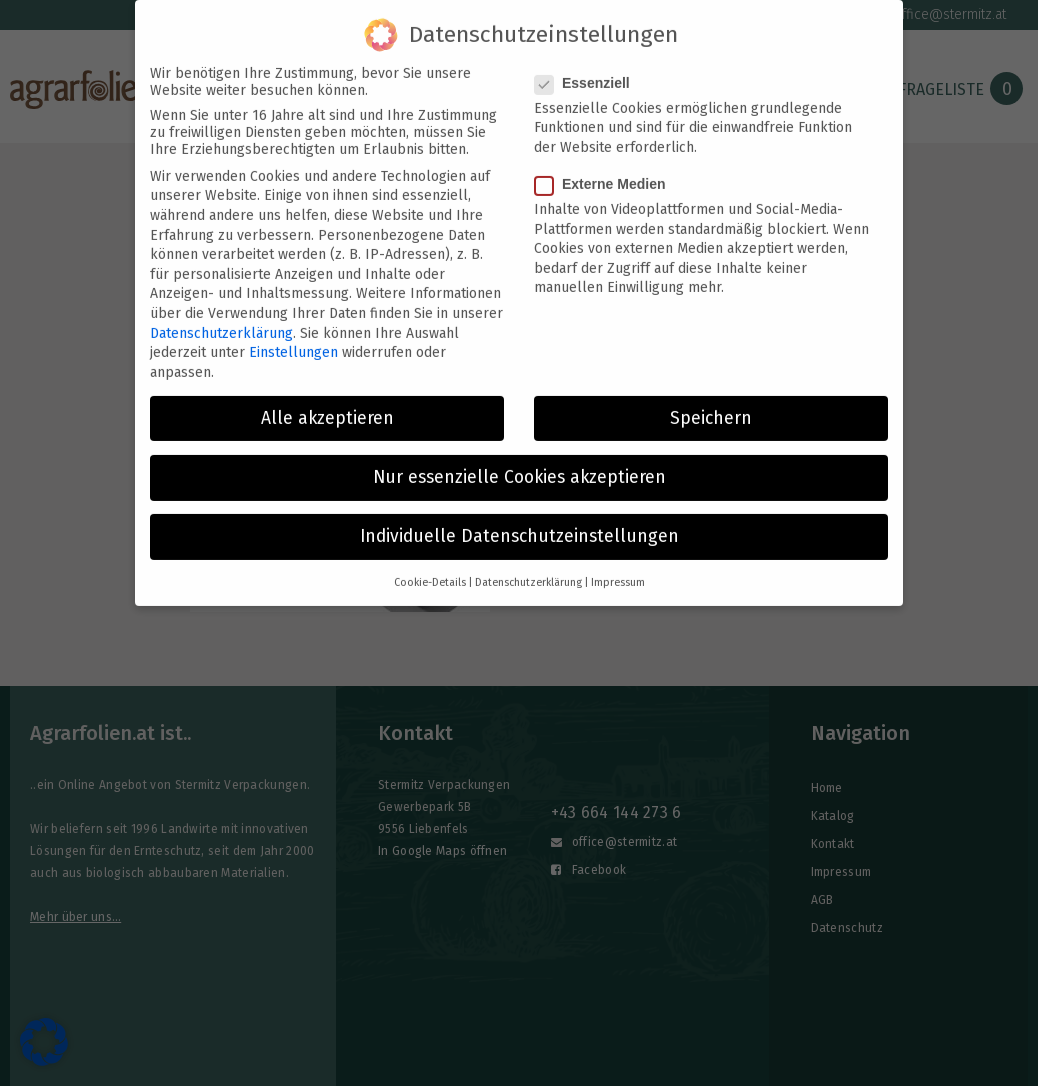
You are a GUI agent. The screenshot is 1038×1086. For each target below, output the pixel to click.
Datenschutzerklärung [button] (528, 570)
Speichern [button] (711, 405)
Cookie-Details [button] (430, 570)
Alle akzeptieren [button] (327, 405)
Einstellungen (293, 340)
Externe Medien (606, 172)
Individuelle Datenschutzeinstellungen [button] (519, 524)
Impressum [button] (618, 570)
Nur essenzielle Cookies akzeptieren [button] (519, 465)
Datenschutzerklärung (221, 320)
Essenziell (588, 70)
